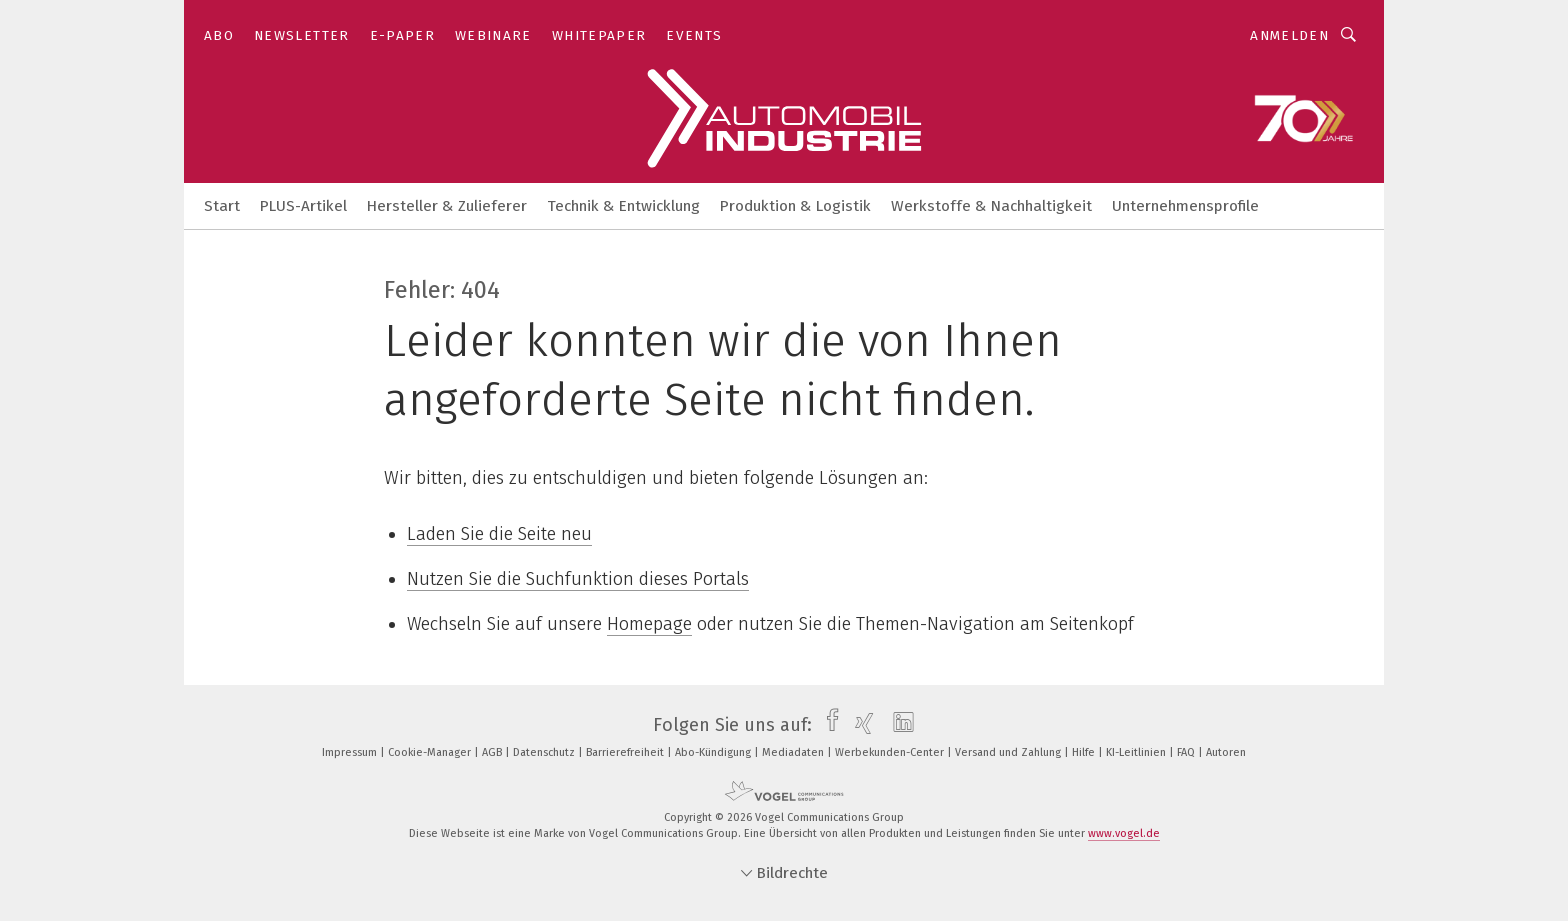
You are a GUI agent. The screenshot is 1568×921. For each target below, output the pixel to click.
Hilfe (1085, 752)
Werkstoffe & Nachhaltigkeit (991, 206)
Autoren (1226, 752)
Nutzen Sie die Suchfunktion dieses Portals (578, 579)
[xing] (859, 725)
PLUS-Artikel (303, 206)
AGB (493, 752)
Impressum (351, 752)
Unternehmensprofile (1185, 206)
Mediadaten (794, 752)
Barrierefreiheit (626, 752)
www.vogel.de (1124, 833)
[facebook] (827, 725)
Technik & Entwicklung (623, 206)
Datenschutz (545, 752)
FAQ (1187, 752)
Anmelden (1289, 35)
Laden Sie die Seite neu (499, 534)
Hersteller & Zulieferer (447, 206)
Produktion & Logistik (795, 206)
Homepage (649, 624)
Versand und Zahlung (1009, 752)
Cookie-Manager (431, 752)
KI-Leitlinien (1137, 752)
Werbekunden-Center (891, 752)
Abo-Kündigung (714, 752)
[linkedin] (898, 725)
